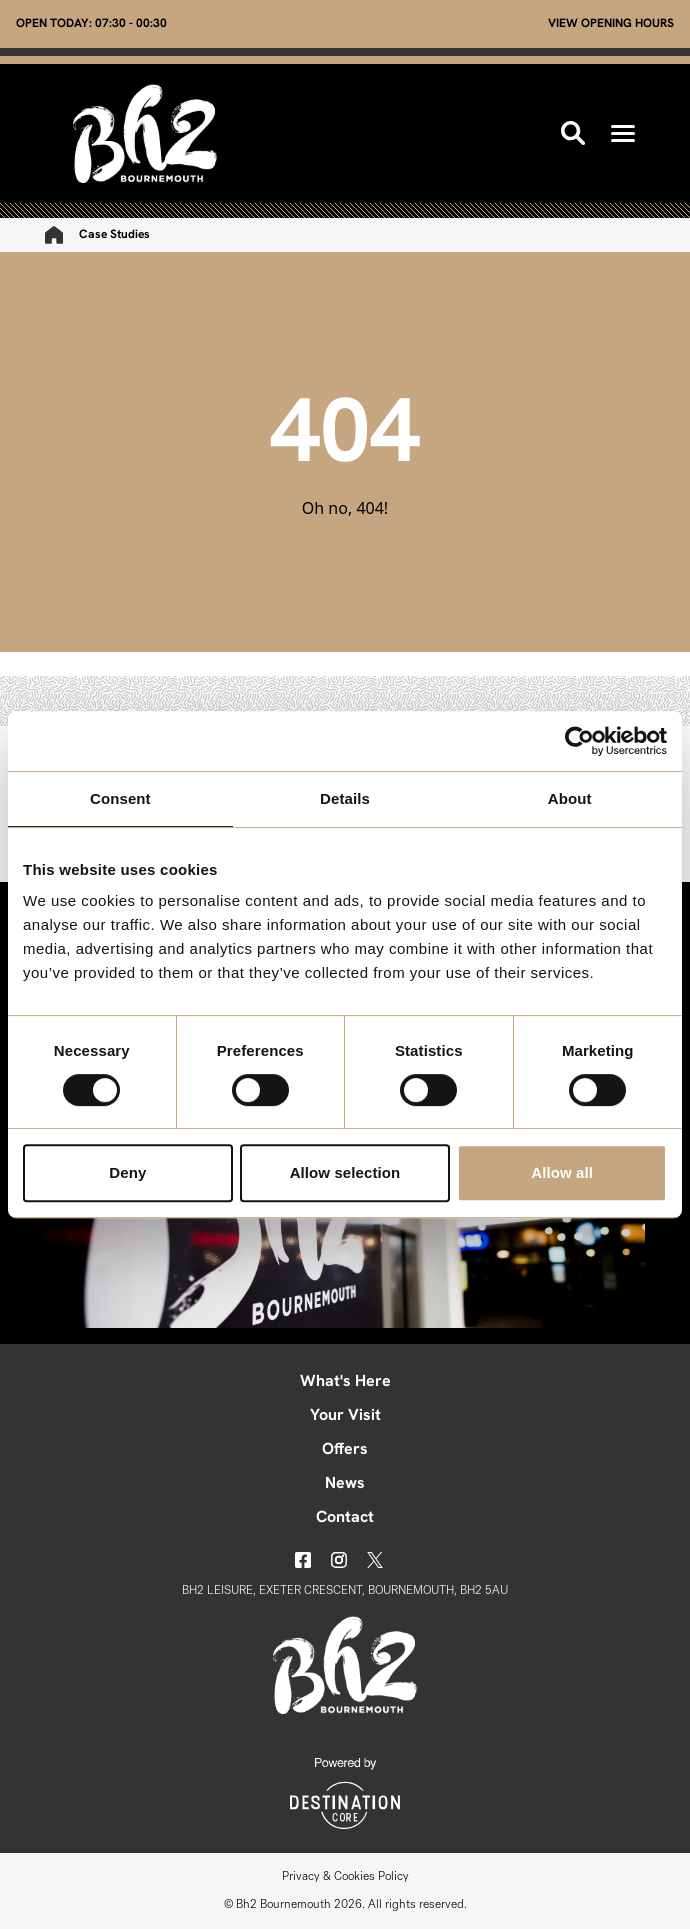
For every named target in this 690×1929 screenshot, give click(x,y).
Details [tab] (345, 798)
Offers (345, 1450)
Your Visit (345, 1416)
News (345, 1484)
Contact (345, 1518)
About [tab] (570, 798)
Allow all (562, 1172)
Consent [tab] (120, 798)
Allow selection (345, 1172)
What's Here (345, 1382)
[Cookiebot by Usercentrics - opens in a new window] (579, 741)
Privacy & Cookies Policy (345, 1877)
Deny (127, 1172)
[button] (623, 133)
